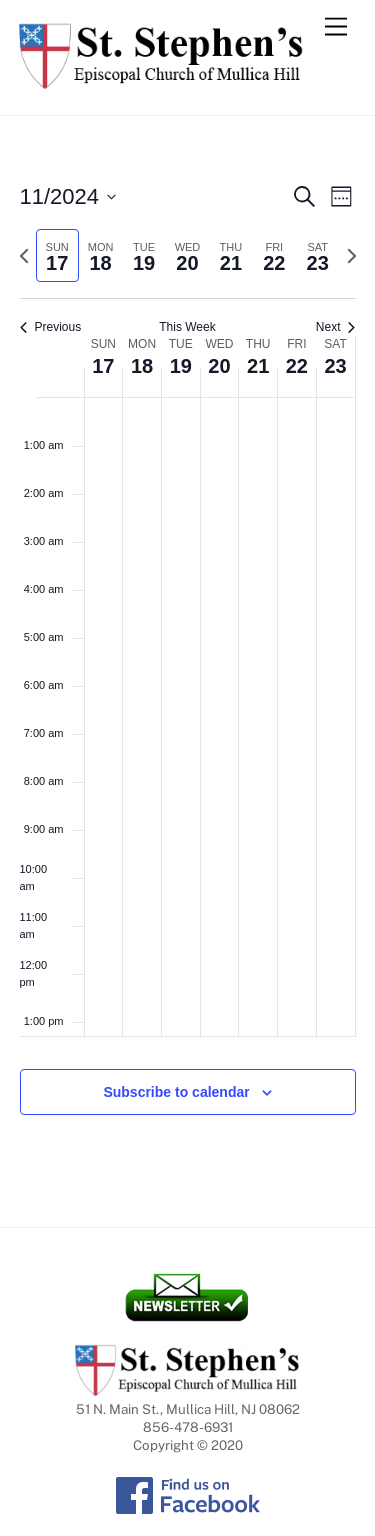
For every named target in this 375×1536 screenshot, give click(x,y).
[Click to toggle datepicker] (68, 196)
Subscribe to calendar (176, 1092)
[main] (187, 671)
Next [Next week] (336, 327)
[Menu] (336, 27)
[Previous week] (24, 256)
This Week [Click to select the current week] (187, 327)
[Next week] (352, 256)
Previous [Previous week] (51, 327)
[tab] (57, 255)
